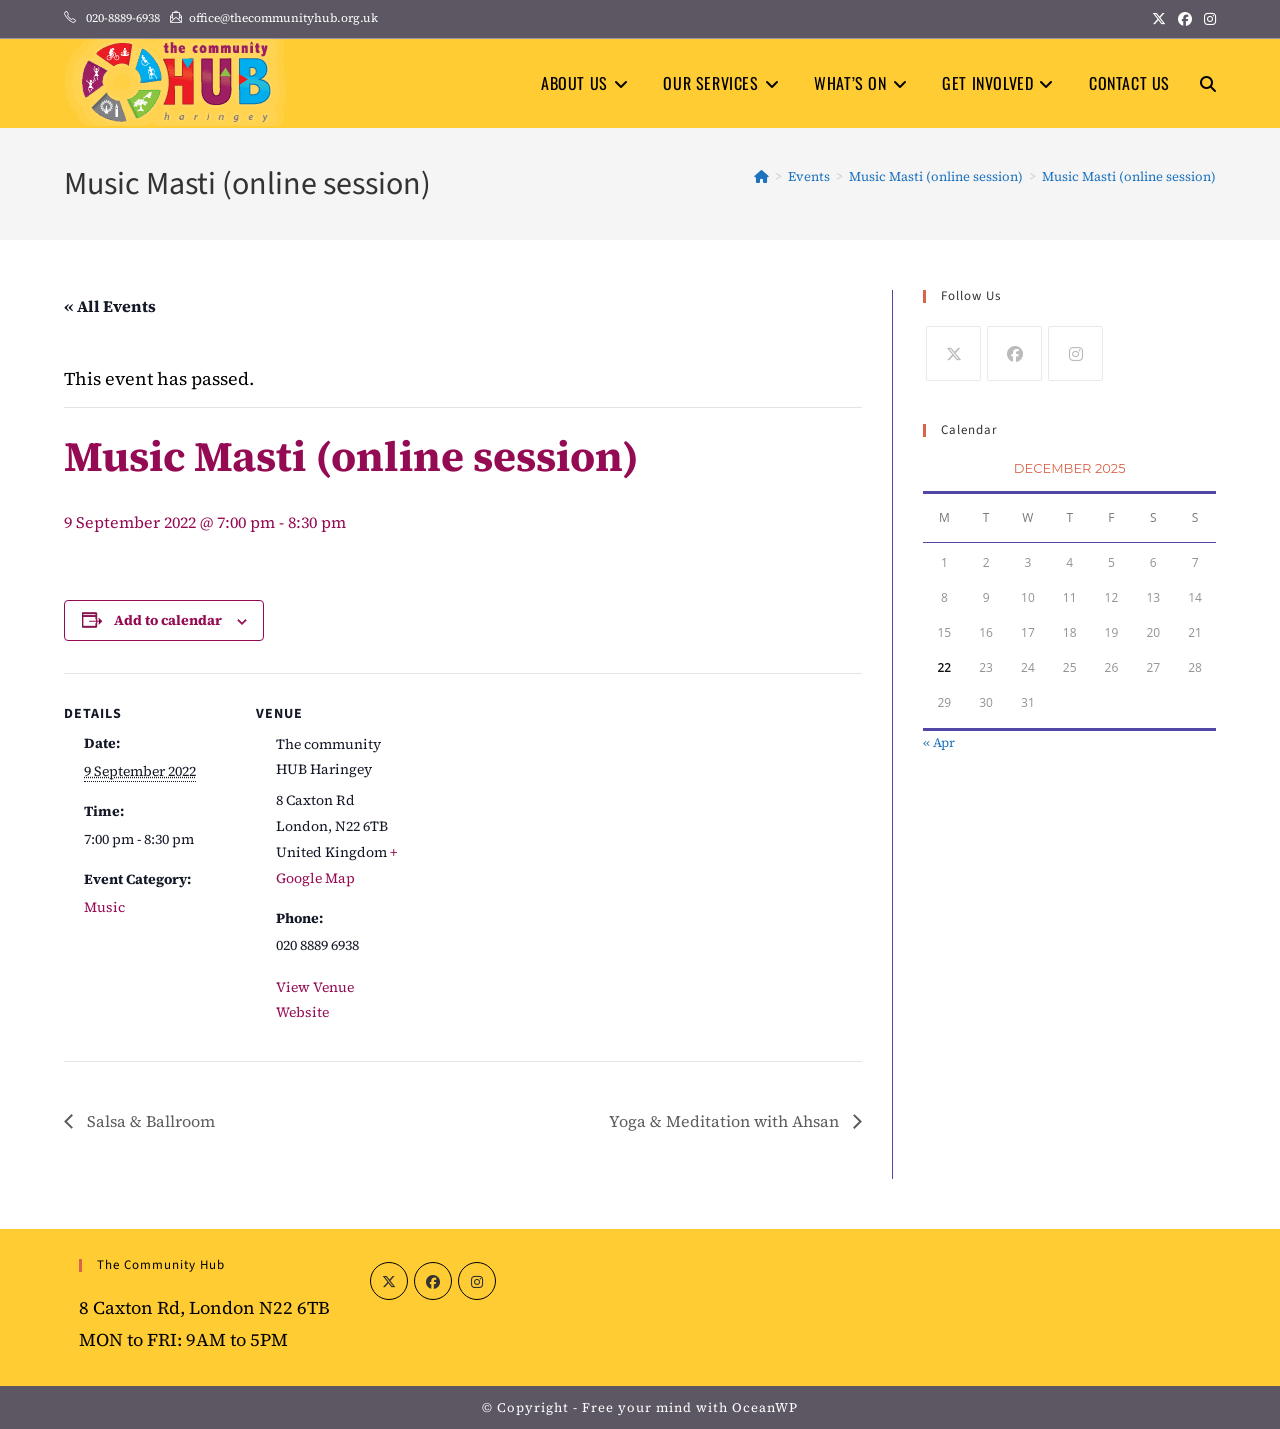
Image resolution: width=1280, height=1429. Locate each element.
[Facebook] (1014, 353)
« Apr (939, 742)
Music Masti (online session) (1129, 176)
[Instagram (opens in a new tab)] (1207, 19)
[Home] (761, 176)
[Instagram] (1075, 353)
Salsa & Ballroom (149, 1121)
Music (104, 907)
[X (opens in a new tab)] (1159, 19)
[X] (953, 353)
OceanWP (765, 1407)
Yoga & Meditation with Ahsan (726, 1121)
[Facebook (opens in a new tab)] (1185, 19)
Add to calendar (168, 620)
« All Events (110, 306)
